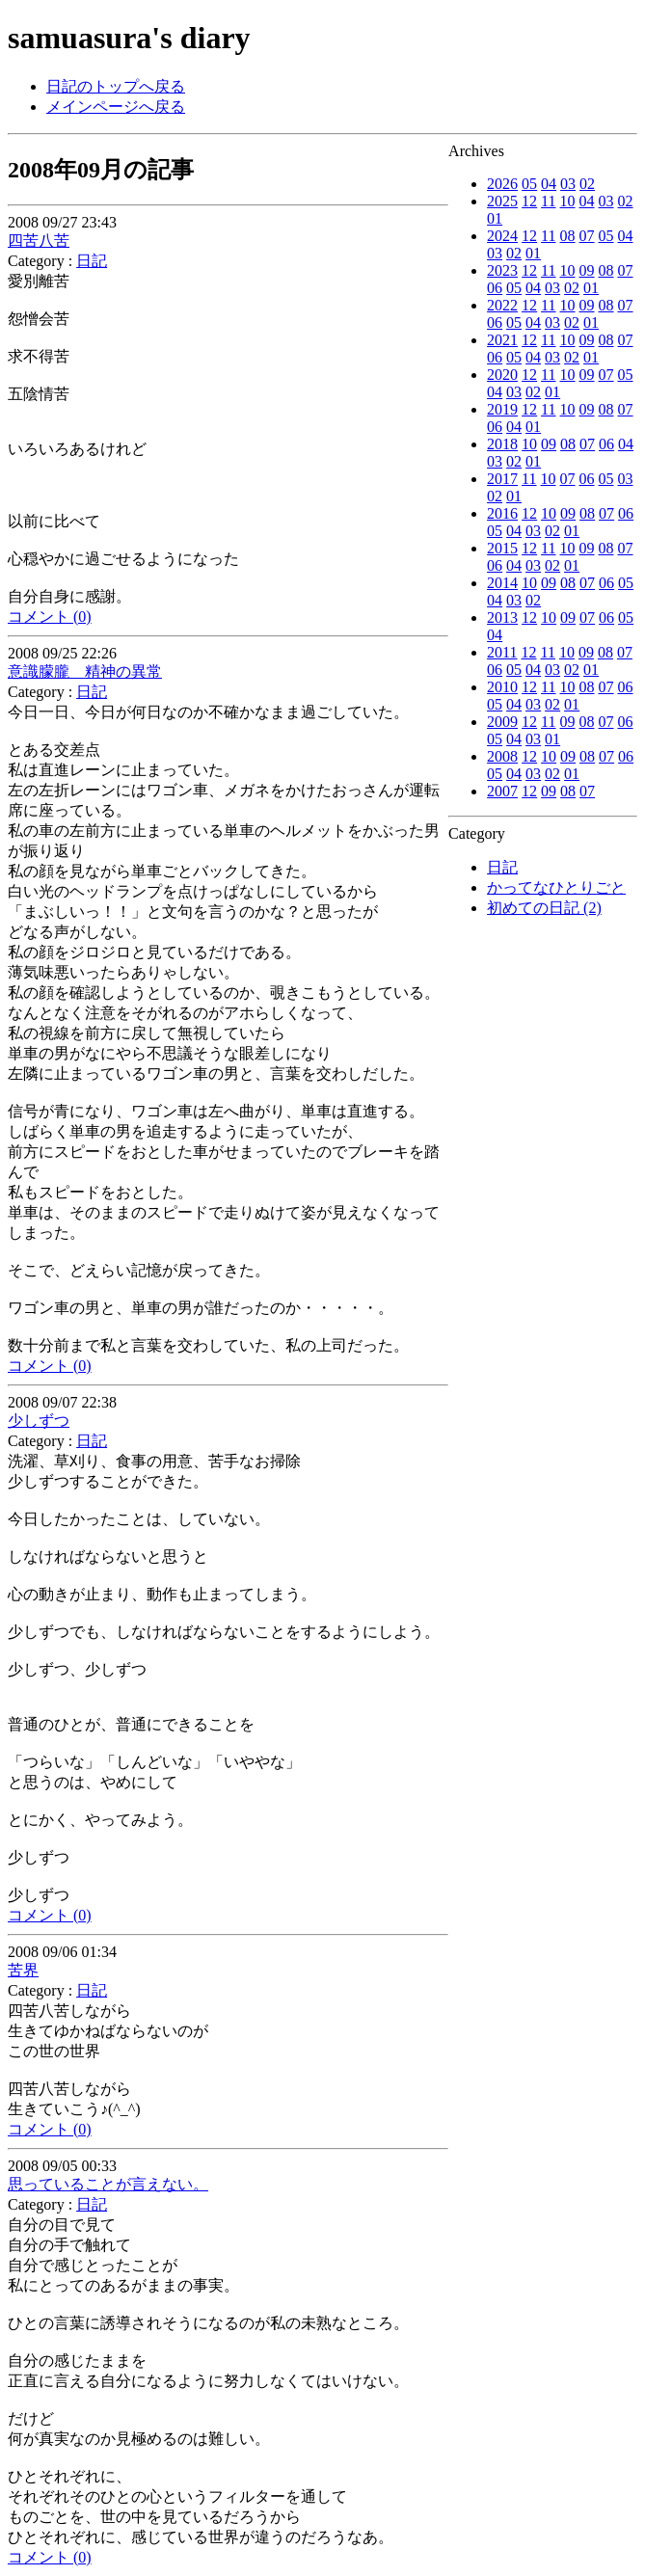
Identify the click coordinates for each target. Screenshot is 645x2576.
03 (568, 183)
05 (529, 183)
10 (568, 201)
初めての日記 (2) (544, 907)
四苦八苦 (38, 240)
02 (587, 183)
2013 (502, 617)
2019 (502, 409)
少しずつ (38, 1420)
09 (587, 270)
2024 (502, 236)
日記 (502, 867)
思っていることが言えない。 (108, 2184)
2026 (502, 183)
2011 (502, 652)
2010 (502, 687)
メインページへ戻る (115, 106)
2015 (502, 548)
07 (587, 236)
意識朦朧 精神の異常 (85, 671)
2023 (502, 270)
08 (568, 236)
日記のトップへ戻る (115, 86)
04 (548, 183)
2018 (502, 444)
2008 (502, 756)
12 (529, 201)
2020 (502, 374)
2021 (502, 340)
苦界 (23, 1970)
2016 (502, 513)
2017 (502, 478)
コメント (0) (50, 616)
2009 (502, 721)
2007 (502, 791)
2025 (502, 201)
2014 (502, 583)
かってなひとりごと (556, 887)
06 (494, 288)
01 (494, 218)
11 (548, 201)
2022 (502, 305)
